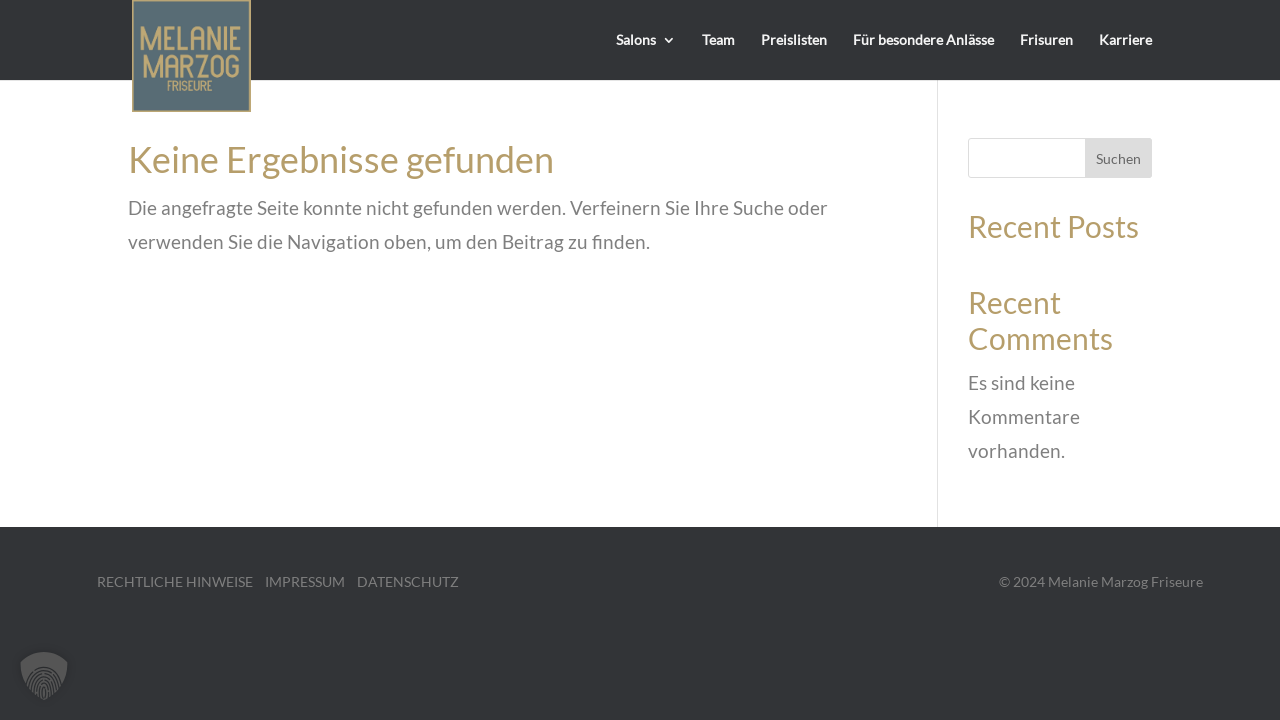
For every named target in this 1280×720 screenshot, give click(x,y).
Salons (636, 40)
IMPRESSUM (305, 581)
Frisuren (1046, 40)
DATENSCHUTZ (408, 581)
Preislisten (794, 40)
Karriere (1125, 40)
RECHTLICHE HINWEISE (175, 581)
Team (718, 40)
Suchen (1118, 158)
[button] (44, 676)
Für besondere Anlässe (923, 40)
